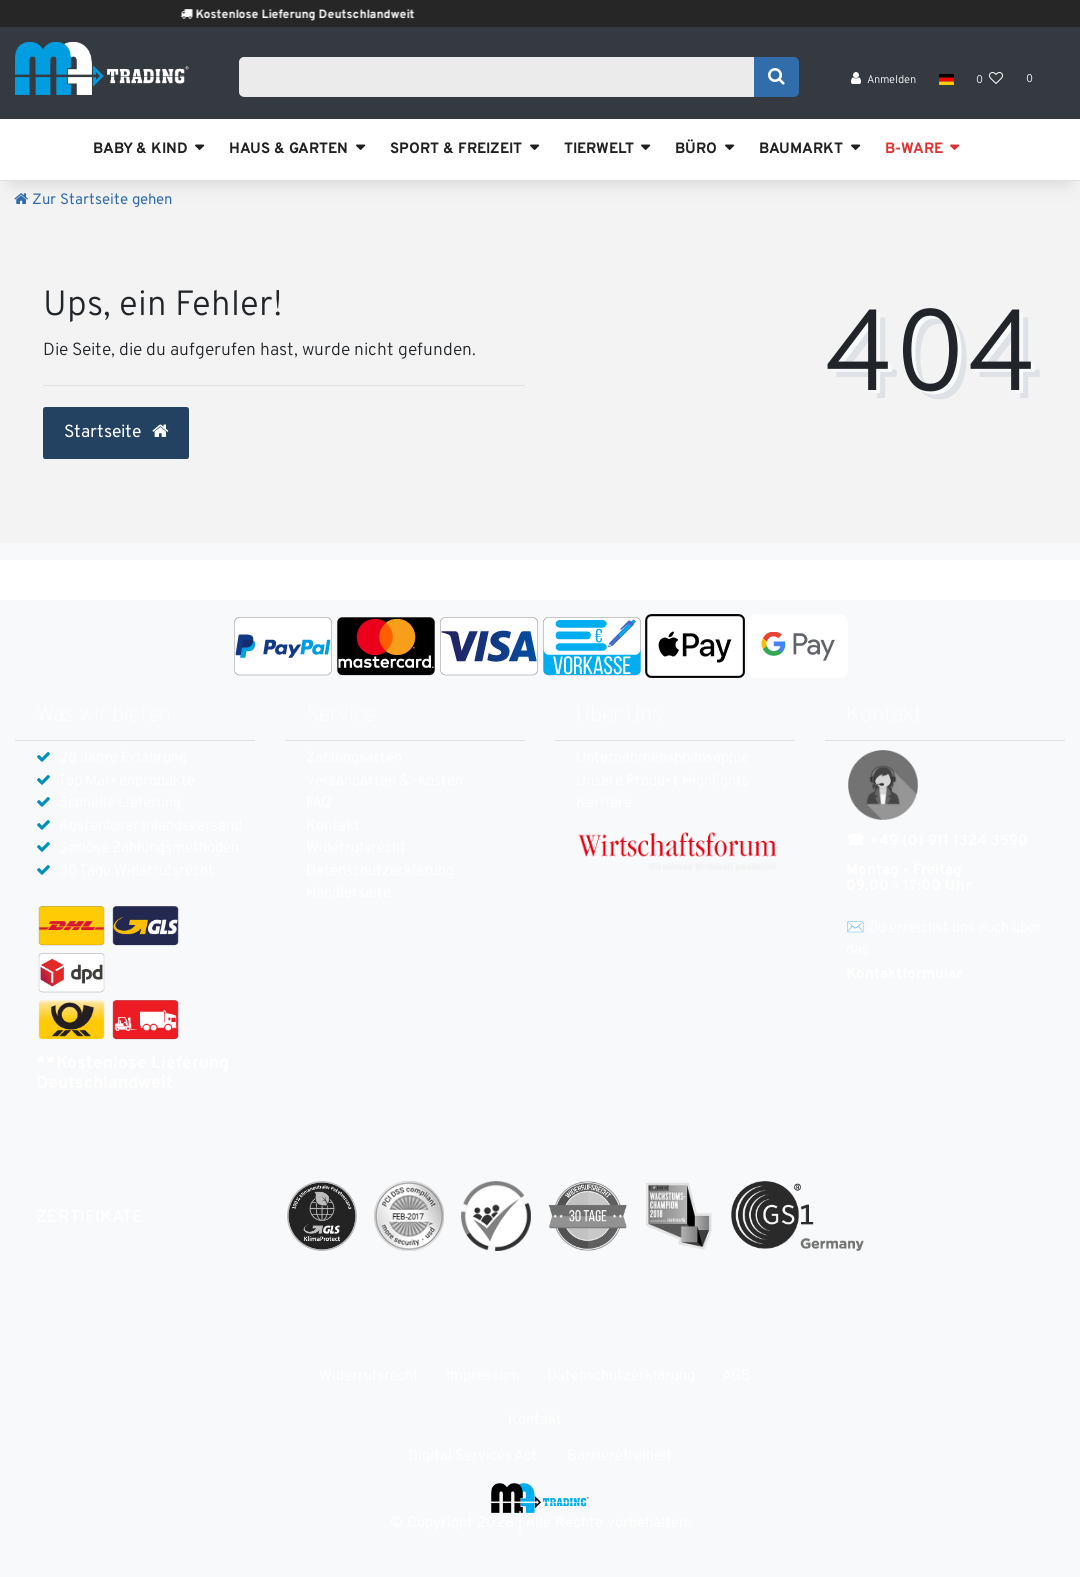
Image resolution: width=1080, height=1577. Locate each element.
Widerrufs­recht (356, 848)
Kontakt (333, 826)
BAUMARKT (801, 149)
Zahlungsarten (354, 758)
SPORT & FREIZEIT (456, 149)
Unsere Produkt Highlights (662, 781)
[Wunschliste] (990, 80)
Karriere (604, 803)
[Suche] (776, 77)
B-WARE (914, 149)
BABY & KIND (140, 149)
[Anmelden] (884, 80)
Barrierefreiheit (619, 1456)
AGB (736, 1376)
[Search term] (503, 77)
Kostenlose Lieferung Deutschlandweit (329, 15)
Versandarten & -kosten (384, 781)
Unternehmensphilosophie (662, 758)
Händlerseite (348, 893)
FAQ (319, 803)
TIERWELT (599, 149)
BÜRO (696, 149)
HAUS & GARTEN (288, 149)
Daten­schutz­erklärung (380, 871)
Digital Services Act (472, 1456)
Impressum (483, 1376)
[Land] (945, 80)
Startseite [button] (116, 433)
